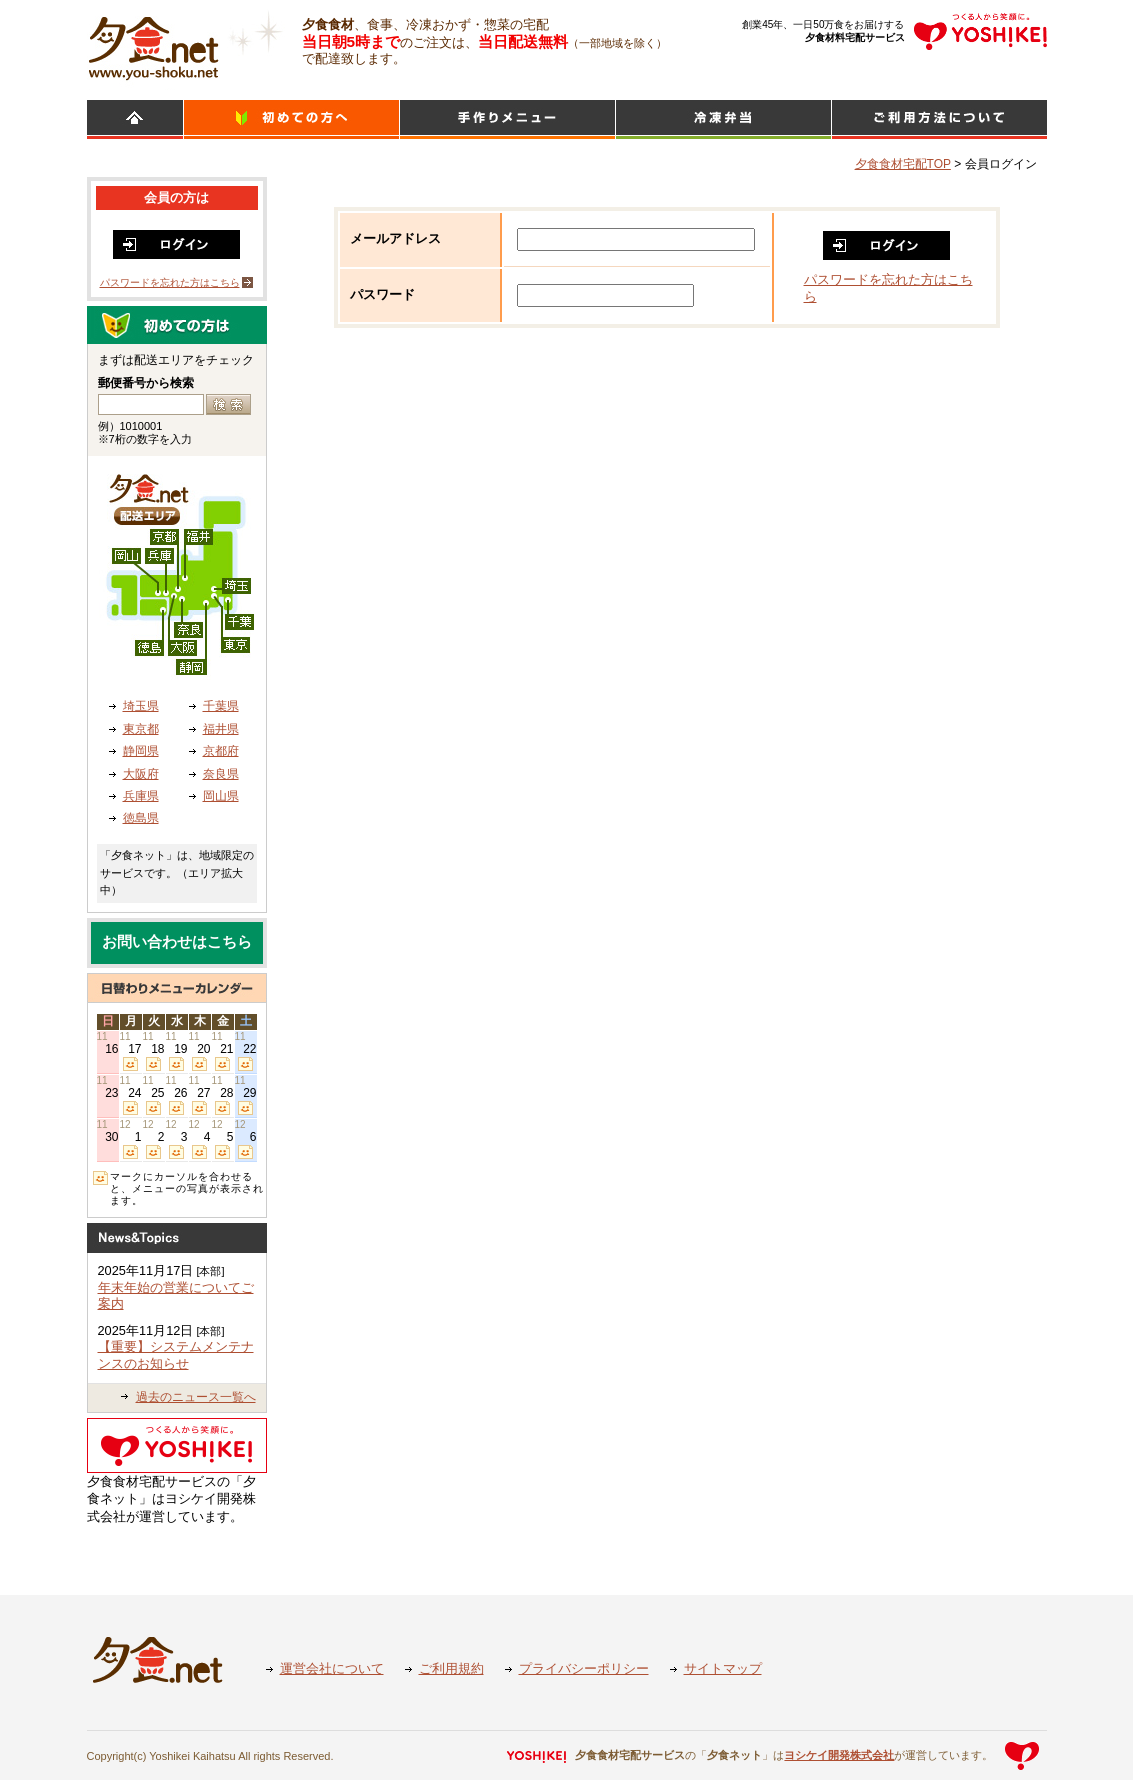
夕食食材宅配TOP (903, 164)
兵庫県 (141, 796)
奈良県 (221, 774)
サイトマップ (723, 1668)
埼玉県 (141, 706)
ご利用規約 (451, 1668)
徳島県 (141, 818)
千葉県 (221, 706)
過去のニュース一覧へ (196, 1397)
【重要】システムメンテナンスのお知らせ (176, 1355)
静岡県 (141, 751)
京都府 (221, 751)
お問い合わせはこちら (177, 942)
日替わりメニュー (507, 119)
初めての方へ (291, 119)
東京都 (141, 729)
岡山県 (221, 796)
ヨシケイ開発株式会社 (839, 1755)
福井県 (221, 729)
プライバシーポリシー (584, 1668)
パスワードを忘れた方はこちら (170, 282)
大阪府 (141, 774)
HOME (135, 119)
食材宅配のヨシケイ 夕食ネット (153, 45)
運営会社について (332, 1668)
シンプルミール (723, 119)
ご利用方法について (939, 119)
